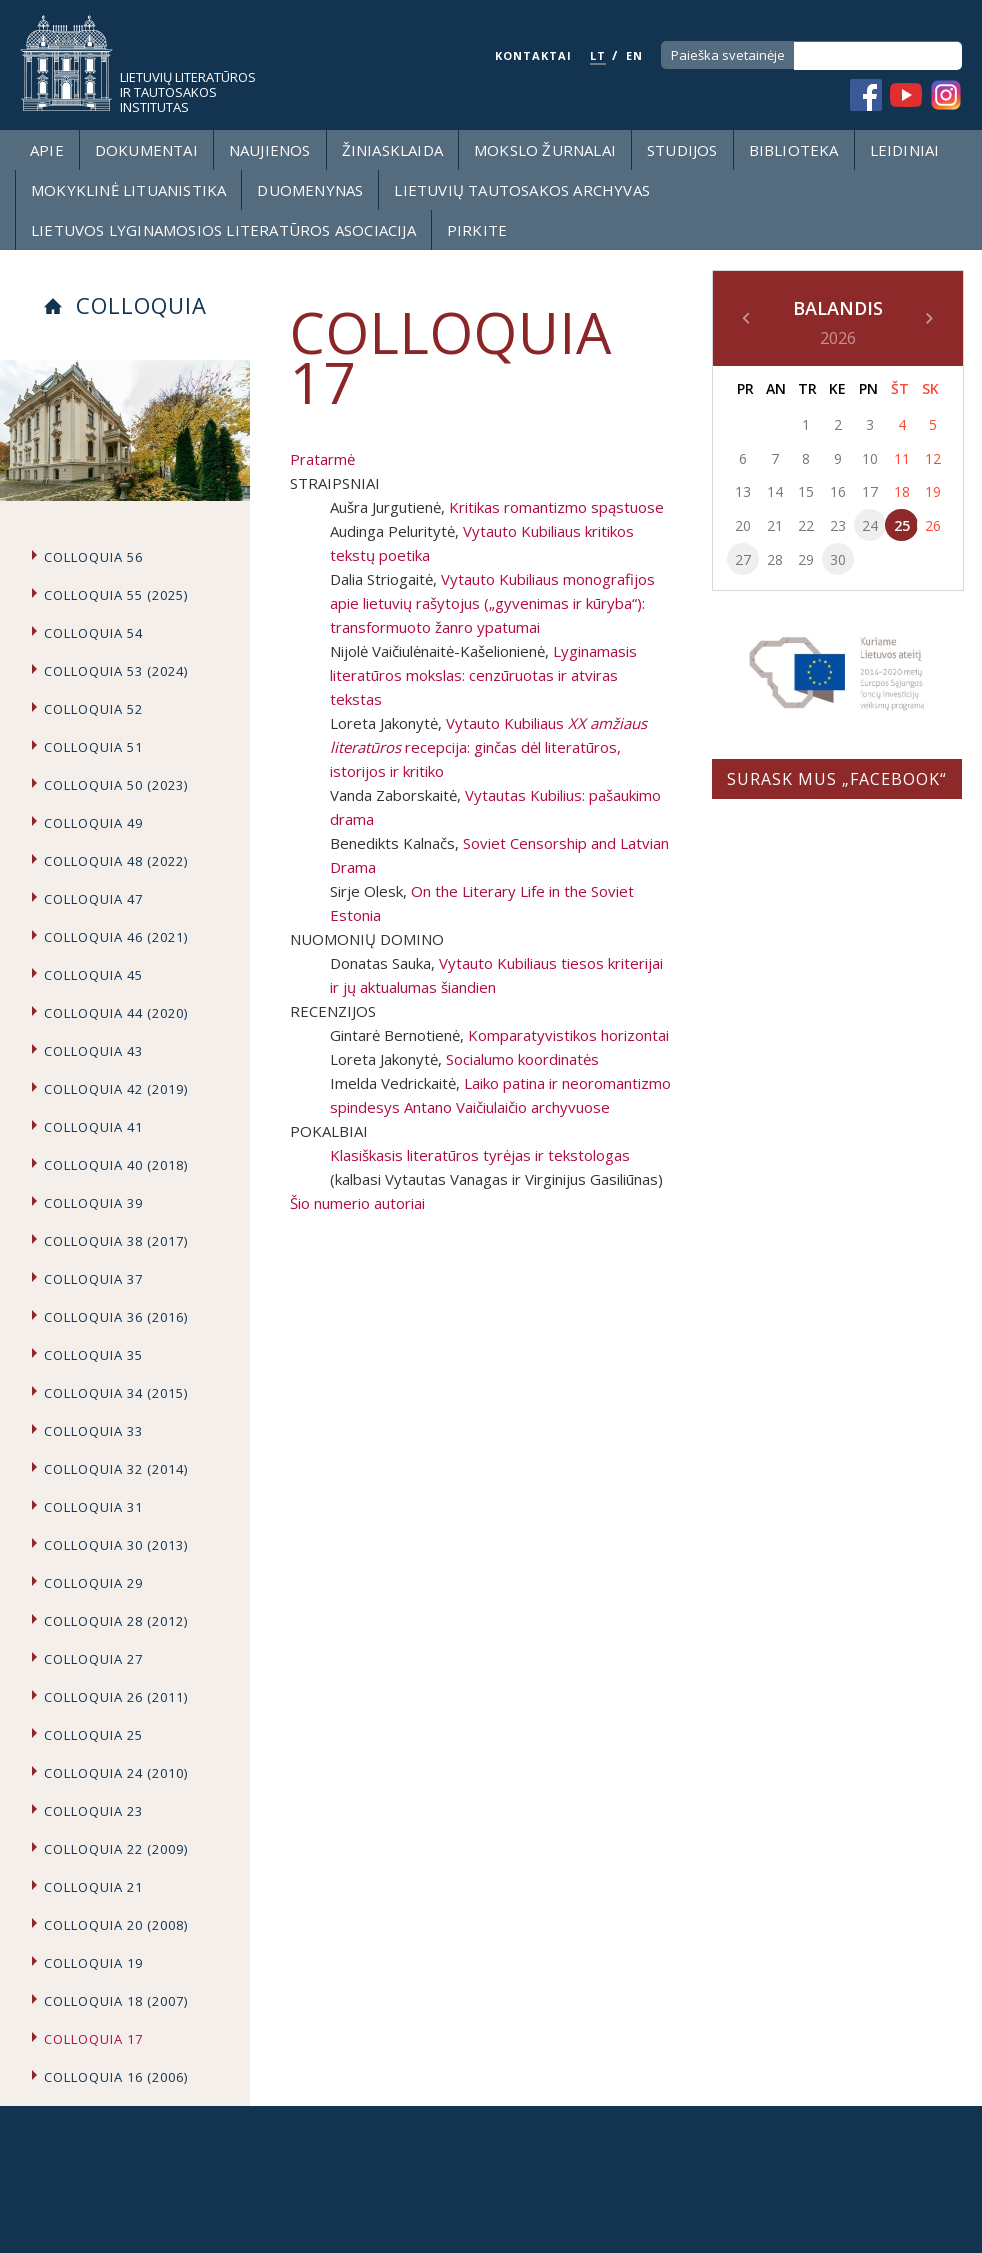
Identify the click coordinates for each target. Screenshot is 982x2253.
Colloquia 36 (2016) (116, 1317)
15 (806, 491)
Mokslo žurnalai (545, 150)
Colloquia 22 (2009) (116, 1849)
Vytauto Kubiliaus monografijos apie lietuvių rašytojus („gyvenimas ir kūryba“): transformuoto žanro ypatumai (492, 603)
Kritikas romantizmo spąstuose (556, 507)
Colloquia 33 (93, 1431)
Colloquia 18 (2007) (116, 2001)
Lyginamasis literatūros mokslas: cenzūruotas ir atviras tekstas (483, 675)
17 (870, 491)
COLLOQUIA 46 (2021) (116, 937)
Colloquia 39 (93, 1203)
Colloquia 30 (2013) (116, 1545)
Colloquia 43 (93, 1051)
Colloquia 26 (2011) (116, 1697)
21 (775, 525)
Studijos (682, 150)
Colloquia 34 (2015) (116, 1393)
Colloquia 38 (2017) (116, 1241)
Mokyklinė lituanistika (128, 190)
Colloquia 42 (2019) (116, 1089)
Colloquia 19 (93, 1963)
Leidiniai (905, 150)
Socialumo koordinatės (522, 1059)
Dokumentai (146, 150)
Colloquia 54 (93, 633)
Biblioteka (794, 150)
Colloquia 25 (93, 1735)
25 (902, 525)
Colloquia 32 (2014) (116, 1469)
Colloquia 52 (93, 709)
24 (870, 525)
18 (902, 491)
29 (806, 559)
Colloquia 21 (93, 1887)
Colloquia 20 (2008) (116, 1925)
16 (838, 491)
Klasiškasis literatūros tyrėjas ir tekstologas (480, 1155)
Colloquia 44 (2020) (116, 1013)
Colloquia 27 (93, 1659)
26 (933, 525)
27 (743, 559)
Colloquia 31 (93, 1507)
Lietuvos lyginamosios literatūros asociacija (223, 230)
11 (902, 458)
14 (775, 491)
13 (743, 491)
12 (933, 458)
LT (598, 55)
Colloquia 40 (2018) (116, 1165)
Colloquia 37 (93, 1279)
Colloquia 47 (93, 899)
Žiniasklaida (392, 150)
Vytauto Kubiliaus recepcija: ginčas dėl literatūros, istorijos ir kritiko (488, 747)
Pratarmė (322, 459)
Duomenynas (310, 190)
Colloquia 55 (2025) (116, 595)
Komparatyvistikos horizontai (568, 1035)
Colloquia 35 (93, 1355)
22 (806, 525)
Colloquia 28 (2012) (116, 1621)
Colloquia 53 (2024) (116, 671)
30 (838, 559)
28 (775, 559)
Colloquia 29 (93, 1583)
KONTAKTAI (533, 55)
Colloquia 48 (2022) (116, 861)
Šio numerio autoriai (357, 1203)
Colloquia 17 (93, 2039)
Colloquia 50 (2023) (116, 785)
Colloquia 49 (93, 823)
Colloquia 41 (93, 1127)
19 (933, 491)
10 (870, 458)
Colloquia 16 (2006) (116, 2077)
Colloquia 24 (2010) (116, 1773)
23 (838, 525)
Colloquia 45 (93, 975)
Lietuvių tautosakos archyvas (522, 190)
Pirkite (477, 230)
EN (634, 55)
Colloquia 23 (93, 1811)
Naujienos (270, 150)
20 (743, 525)
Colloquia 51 (93, 747)
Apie (47, 150)
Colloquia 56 (93, 557)
